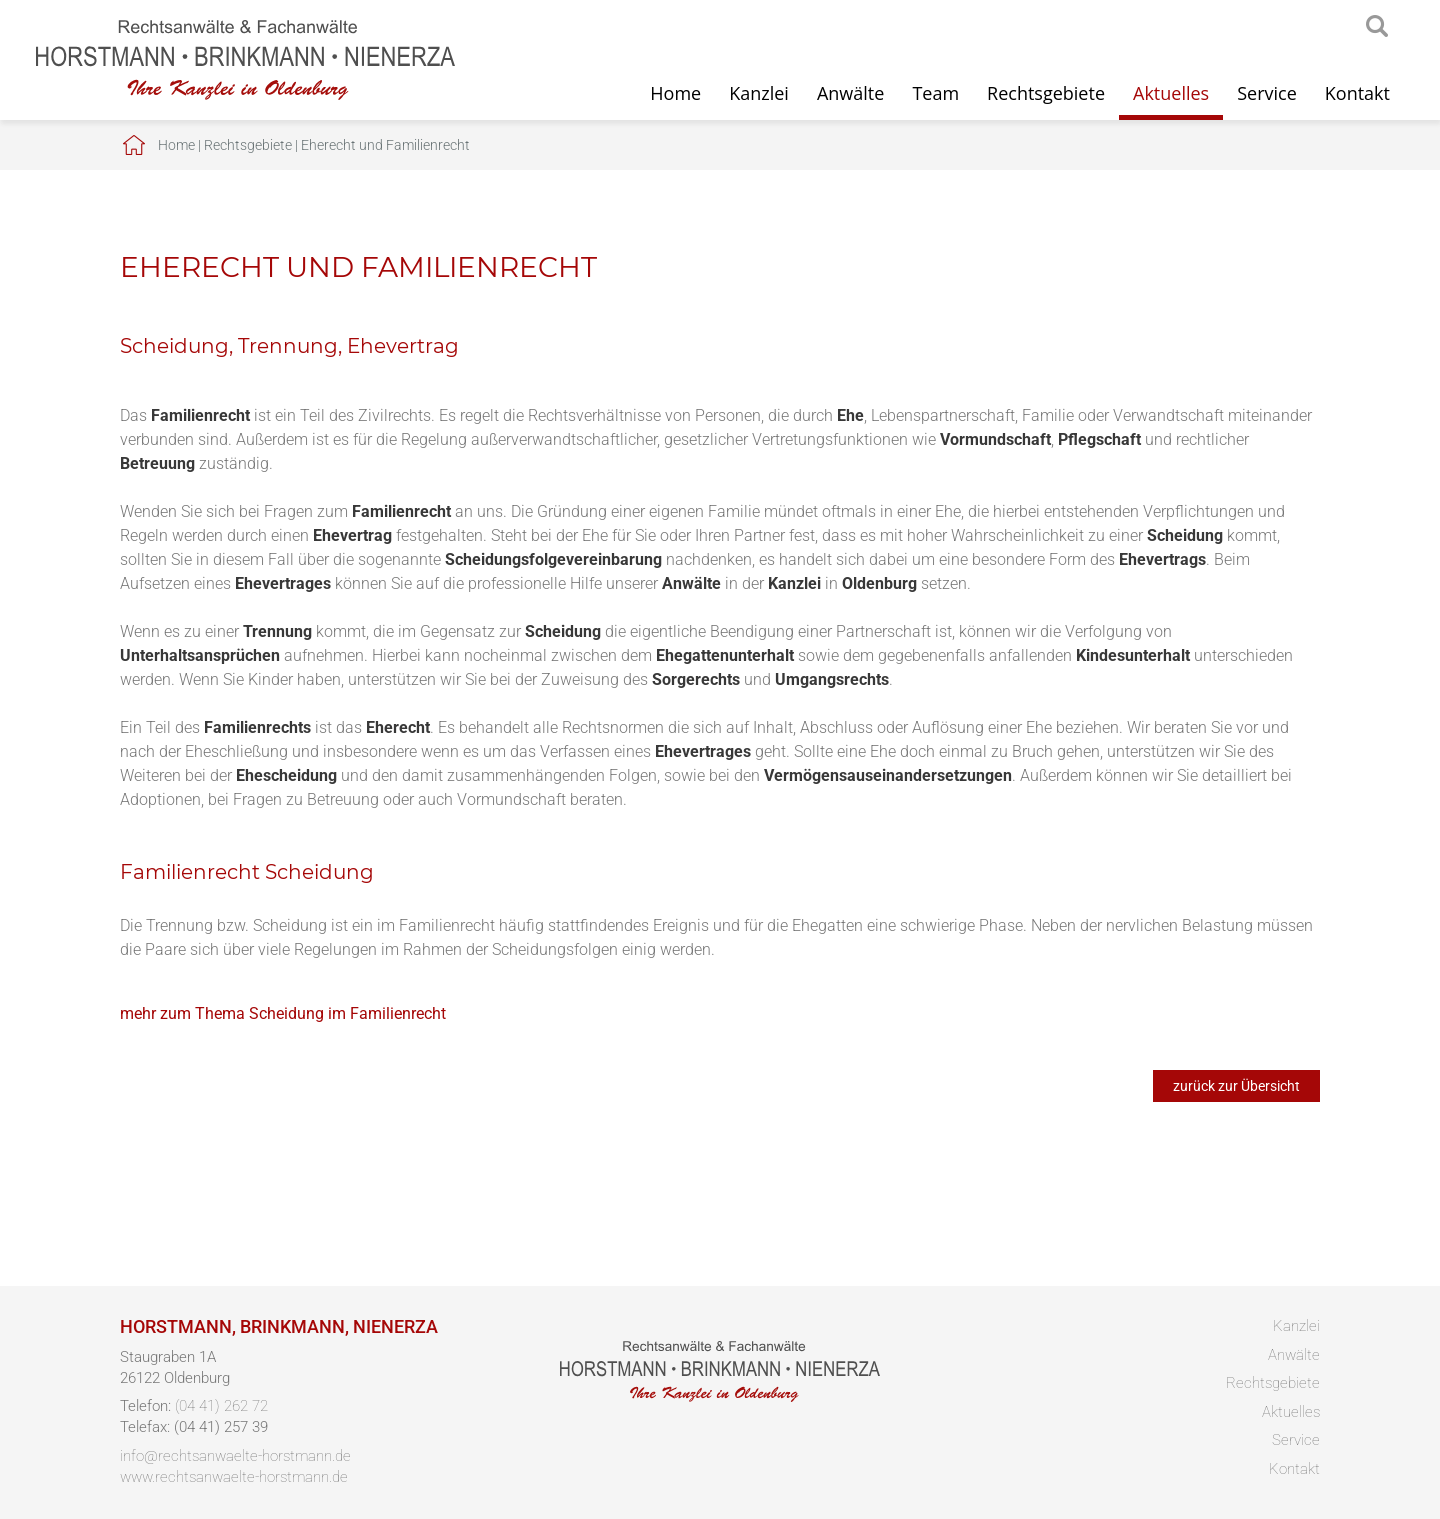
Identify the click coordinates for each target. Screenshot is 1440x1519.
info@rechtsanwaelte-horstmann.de (235, 1456)
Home (675, 93)
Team (935, 93)
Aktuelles (1171, 93)
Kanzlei (759, 93)
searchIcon (1377, 27)
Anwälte (850, 93)
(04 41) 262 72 (221, 1406)
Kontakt (1357, 93)
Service (1267, 93)
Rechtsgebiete (1046, 93)
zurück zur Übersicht (1236, 1086)
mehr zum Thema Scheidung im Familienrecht (283, 1013)
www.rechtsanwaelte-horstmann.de (234, 1477)
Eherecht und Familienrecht (385, 145)
